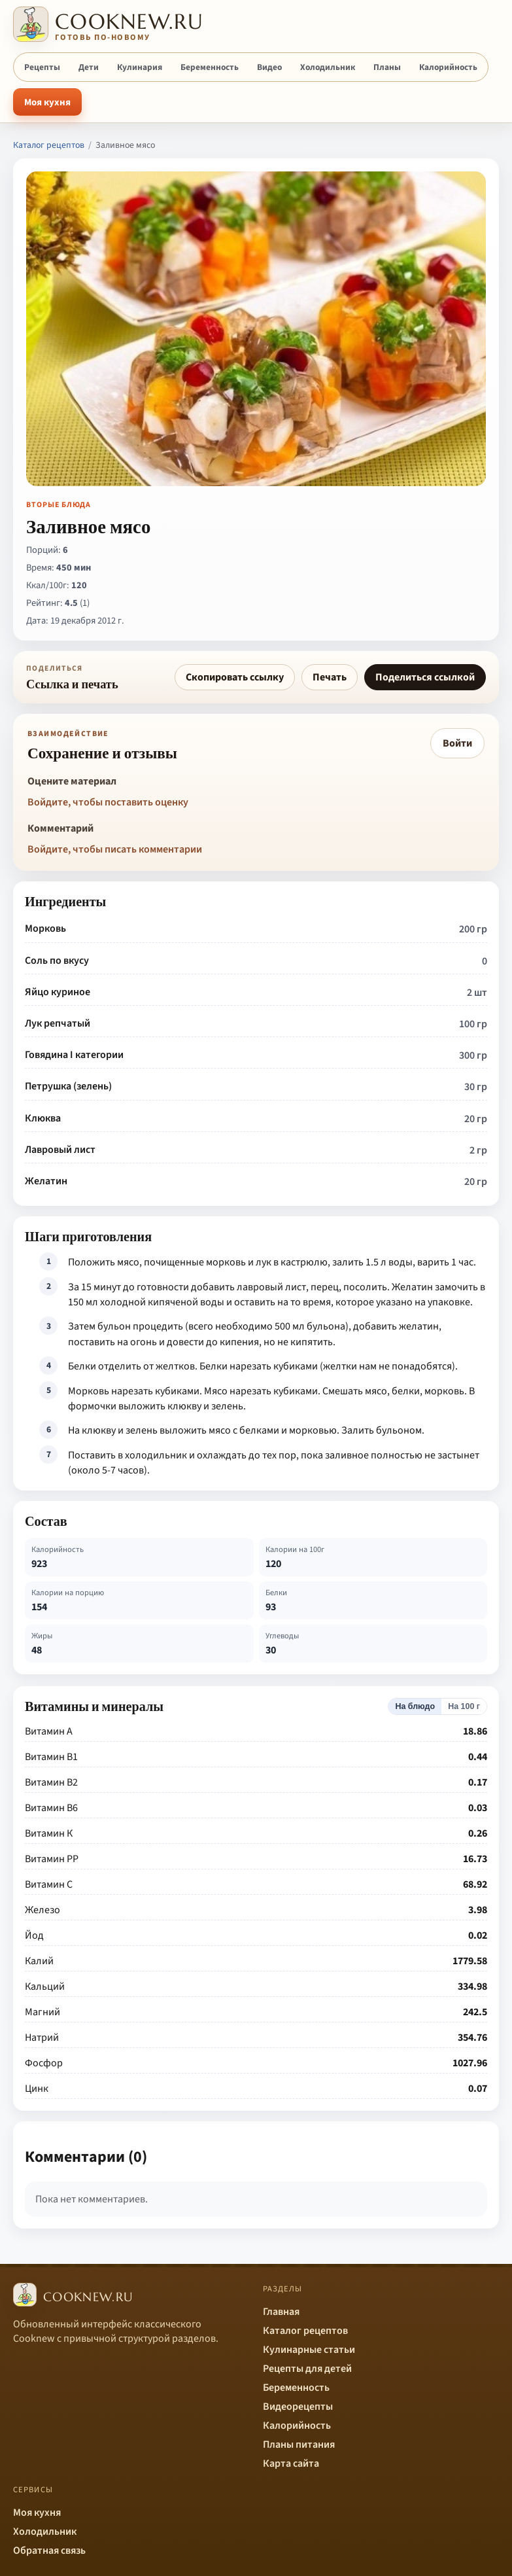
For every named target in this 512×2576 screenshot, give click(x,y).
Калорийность (448, 67)
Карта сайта (291, 2463)
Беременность (209, 67)
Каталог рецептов (48, 145)
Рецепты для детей (307, 2368)
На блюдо (415, 1706)
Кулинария (139, 67)
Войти (457, 743)
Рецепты (42, 67)
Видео (269, 67)
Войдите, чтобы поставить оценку (107, 802)
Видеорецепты (298, 2406)
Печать (330, 677)
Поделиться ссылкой (425, 677)
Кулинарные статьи (309, 2349)
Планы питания (299, 2444)
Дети (88, 67)
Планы (387, 67)
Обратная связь (49, 2550)
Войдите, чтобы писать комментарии (114, 849)
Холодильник (327, 67)
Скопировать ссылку (235, 677)
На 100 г (464, 1706)
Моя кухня (47, 102)
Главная (281, 2311)
